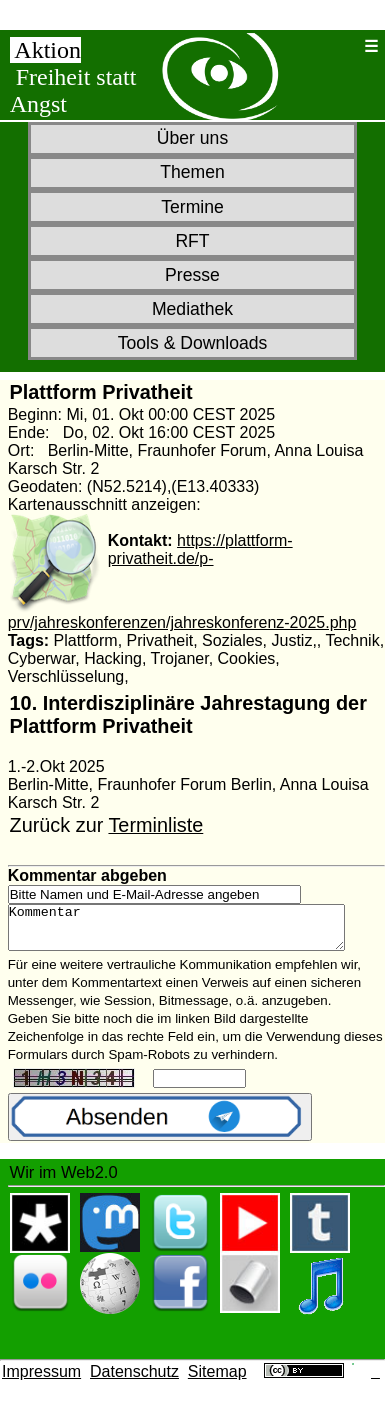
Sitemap (217, 1380)
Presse (192, 275)
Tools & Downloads (193, 343)
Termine (192, 207)
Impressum (41, 1380)
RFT (192, 241)
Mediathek (192, 309)
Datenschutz (134, 1380)
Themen (192, 172)
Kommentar (196, 932)
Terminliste (155, 825)
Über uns (192, 138)
